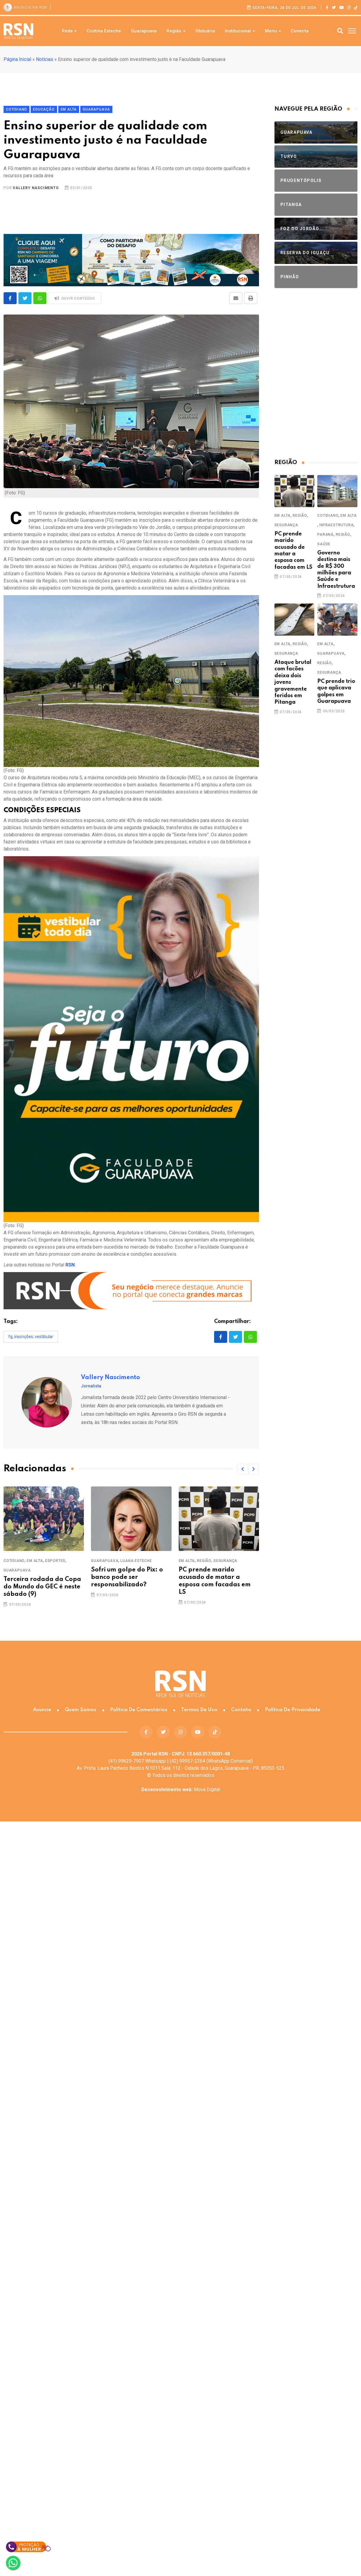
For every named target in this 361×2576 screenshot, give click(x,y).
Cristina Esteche (104, 31)
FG (10, 1336)
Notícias (44, 59)
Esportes (55, 1561)
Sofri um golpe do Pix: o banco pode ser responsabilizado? (127, 1577)
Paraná (325, 534)
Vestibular (44, 1336)
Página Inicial (17, 59)
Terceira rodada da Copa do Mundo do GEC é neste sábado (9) (42, 1587)
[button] (242, 1469)
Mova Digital (180, 1789)
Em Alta (35, 1561)
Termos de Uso (199, 1709)
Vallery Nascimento (36, 188)
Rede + (69, 31)
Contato (241, 1709)
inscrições (23, 1336)
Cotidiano (14, 1561)
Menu (271, 31)
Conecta (300, 31)
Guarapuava (144, 31)
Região (174, 31)
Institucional (238, 31)
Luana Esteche (136, 1561)
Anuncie (42, 1709)
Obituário (205, 31)
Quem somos (80, 1709)
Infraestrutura (336, 525)
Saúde (323, 544)
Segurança (225, 1561)
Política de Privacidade (292, 1709)
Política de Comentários (138, 1709)
